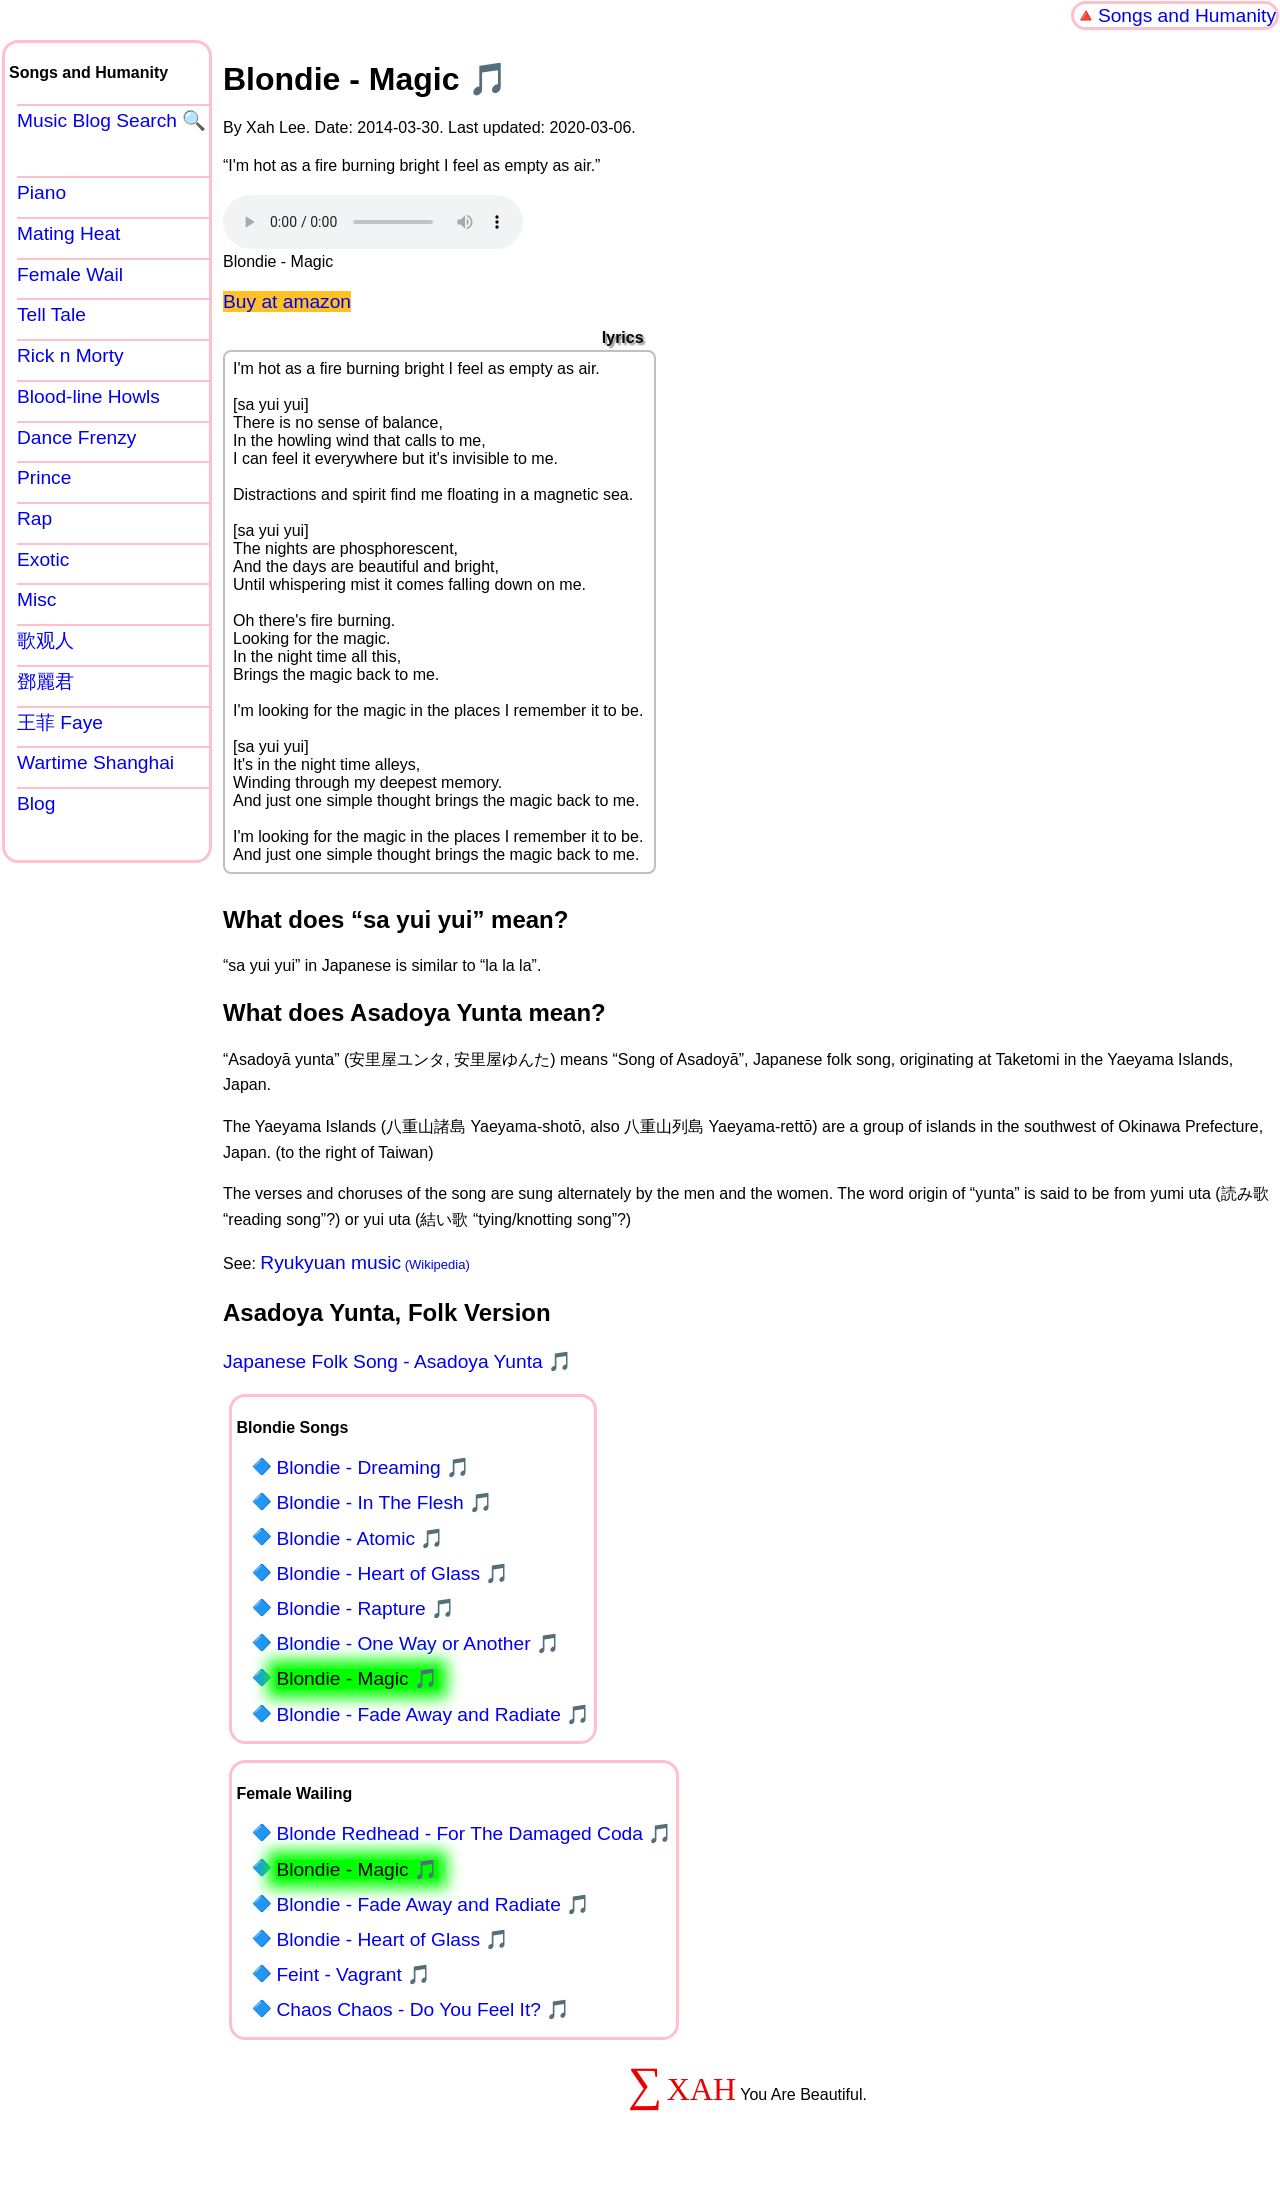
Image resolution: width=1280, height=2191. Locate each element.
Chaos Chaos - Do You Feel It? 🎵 (423, 2009)
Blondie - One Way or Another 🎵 (418, 1643)
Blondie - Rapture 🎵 (365, 1608)
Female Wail (70, 274)
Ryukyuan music (330, 1262)
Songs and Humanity (1187, 15)
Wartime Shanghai (95, 762)
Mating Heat (68, 233)
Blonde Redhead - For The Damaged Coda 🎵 (474, 1833)
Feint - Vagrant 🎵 (353, 1974)
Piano (41, 192)
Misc (36, 599)
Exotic (43, 559)
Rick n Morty (70, 355)
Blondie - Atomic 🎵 (360, 1538)
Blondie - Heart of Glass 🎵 (392, 1573)
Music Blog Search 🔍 (111, 120)
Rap (34, 518)
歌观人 (45, 640)
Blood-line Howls (88, 396)
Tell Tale (51, 314)
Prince (44, 477)
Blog (36, 803)
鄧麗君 (45, 681)
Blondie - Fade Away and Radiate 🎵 (433, 1714)
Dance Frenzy (76, 437)
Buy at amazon (287, 301)
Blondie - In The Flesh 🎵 (384, 1502)
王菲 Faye (60, 722)
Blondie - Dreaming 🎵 (373, 1467)
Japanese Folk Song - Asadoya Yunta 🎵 (397, 1361)
